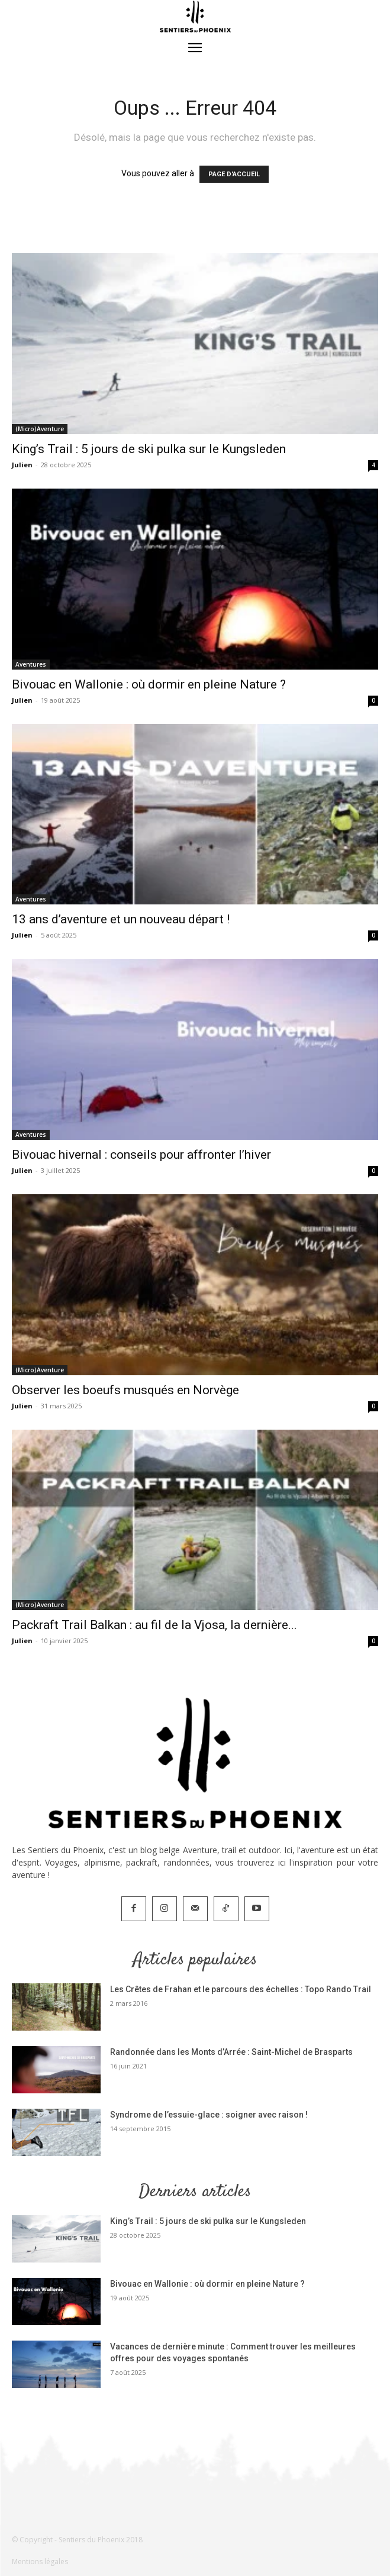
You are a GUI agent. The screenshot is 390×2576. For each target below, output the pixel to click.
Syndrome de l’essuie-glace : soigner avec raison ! (209, 2114)
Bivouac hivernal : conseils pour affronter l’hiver (141, 1155)
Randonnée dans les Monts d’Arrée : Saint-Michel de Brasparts (231, 2052)
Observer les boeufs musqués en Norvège (125, 1390)
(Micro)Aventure (39, 429)
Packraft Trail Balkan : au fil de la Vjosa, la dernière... (154, 1625)
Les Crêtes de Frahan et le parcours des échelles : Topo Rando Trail (240, 1989)
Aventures (30, 664)
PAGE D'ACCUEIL (234, 174)
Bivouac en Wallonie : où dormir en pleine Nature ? (149, 684)
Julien (22, 464)
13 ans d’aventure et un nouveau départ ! (121, 919)
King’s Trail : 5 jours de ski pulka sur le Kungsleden (149, 449)
